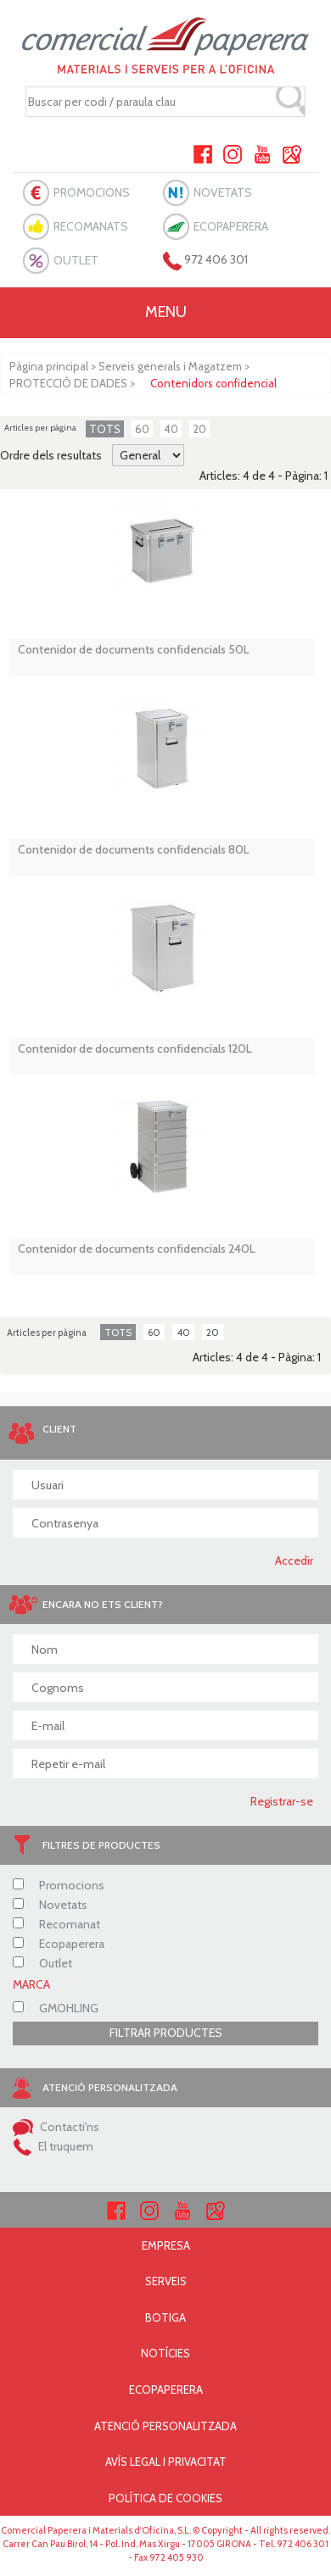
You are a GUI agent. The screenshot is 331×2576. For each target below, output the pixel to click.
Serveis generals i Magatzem (170, 366)
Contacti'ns (56, 2126)
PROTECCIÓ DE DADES (68, 383)
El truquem (53, 2146)
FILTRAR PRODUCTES (165, 2032)
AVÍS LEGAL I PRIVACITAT (166, 2461)
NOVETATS (223, 192)
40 (171, 429)
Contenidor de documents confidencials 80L (134, 849)
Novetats (50, 1904)
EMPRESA (166, 2245)
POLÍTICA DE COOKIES (165, 2498)
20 (199, 429)
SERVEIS (166, 2281)
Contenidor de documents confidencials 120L (135, 1049)
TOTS (105, 429)
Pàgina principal (48, 366)
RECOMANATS (90, 226)
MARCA (31, 1984)
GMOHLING (55, 2008)
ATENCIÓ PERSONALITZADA (165, 2426)
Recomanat (56, 1924)
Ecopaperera (58, 1943)
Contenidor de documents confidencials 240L (136, 1249)
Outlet (42, 1963)
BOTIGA (165, 2317)
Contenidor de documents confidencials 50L (134, 649)
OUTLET (75, 260)
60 (142, 429)
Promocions (58, 1885)
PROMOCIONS (91, 192)
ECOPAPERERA (231, 226)
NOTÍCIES (165, 2353)
